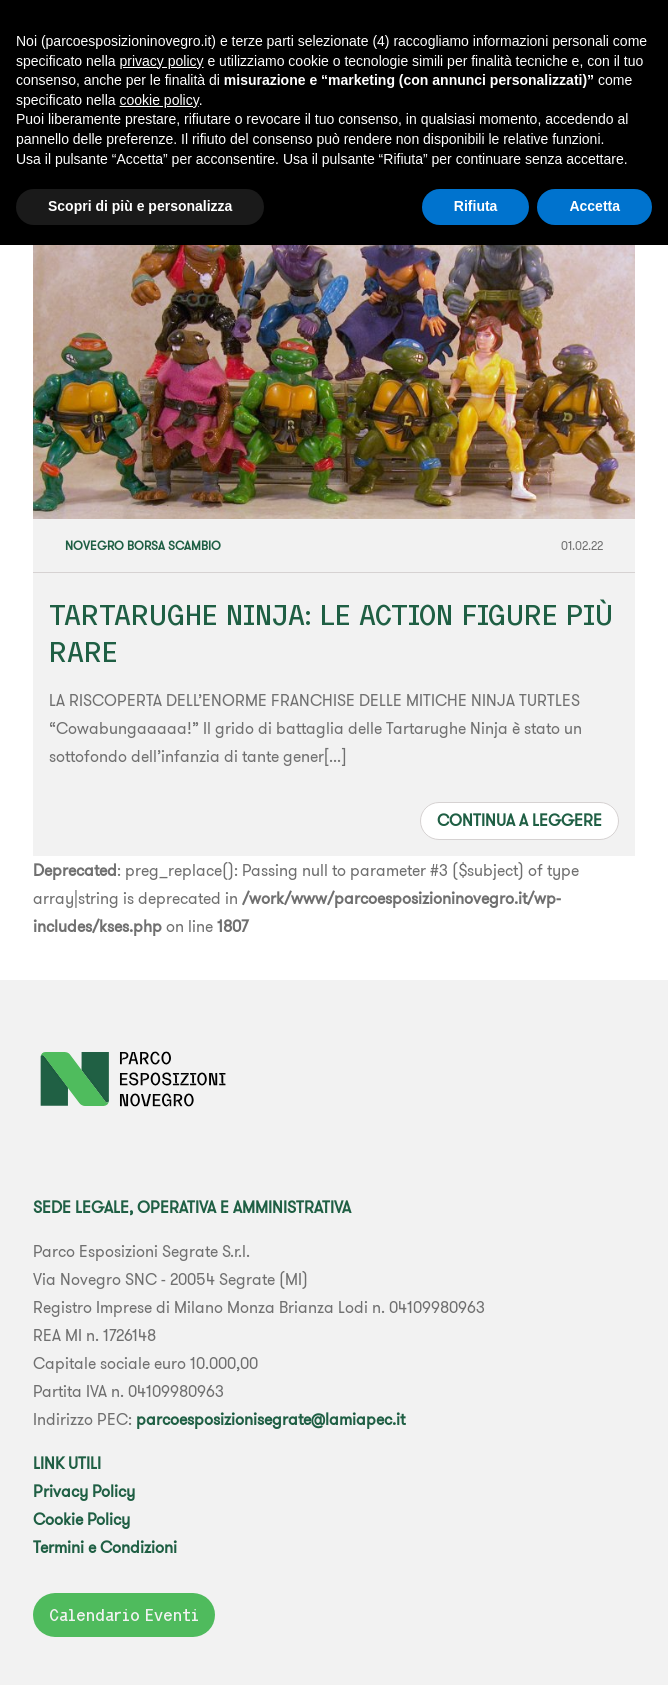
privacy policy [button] (162, 61)
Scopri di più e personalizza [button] (140, 206)
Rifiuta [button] (476, 206)
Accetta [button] (594, 206)
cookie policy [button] (159, 100)
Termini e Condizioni (105, 1547)
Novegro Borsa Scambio (143, 545)
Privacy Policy (84, 1491)
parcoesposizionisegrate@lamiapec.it (270, 1419)
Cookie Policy (81, 1519)
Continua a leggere (519, 820)
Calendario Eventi (124, 1615)
